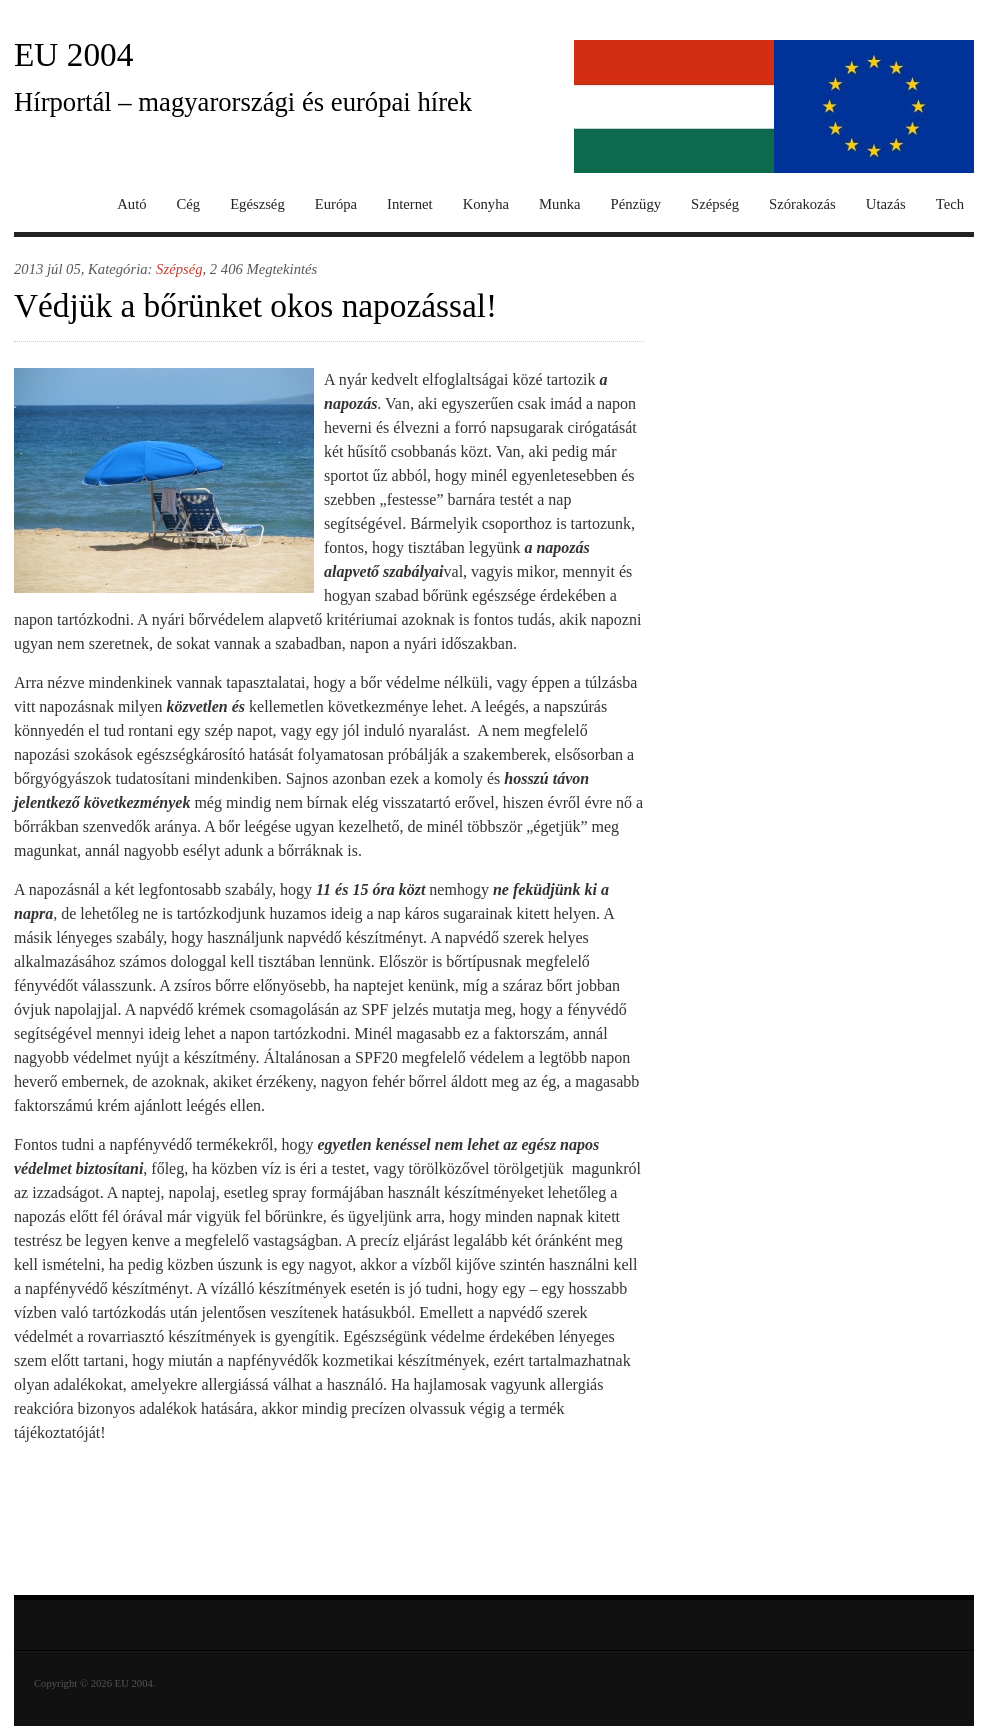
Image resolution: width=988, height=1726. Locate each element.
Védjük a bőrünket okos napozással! (255, 305)
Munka (560, 204)
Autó (131, 204)
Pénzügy (636, 204)
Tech (950, 204)
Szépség (715, 204)
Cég (189, 204)
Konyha (486, 204)
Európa (336, 204)
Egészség (257, 204)
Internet (410, 204)
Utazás (886, 204)
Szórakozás (802, 204)
